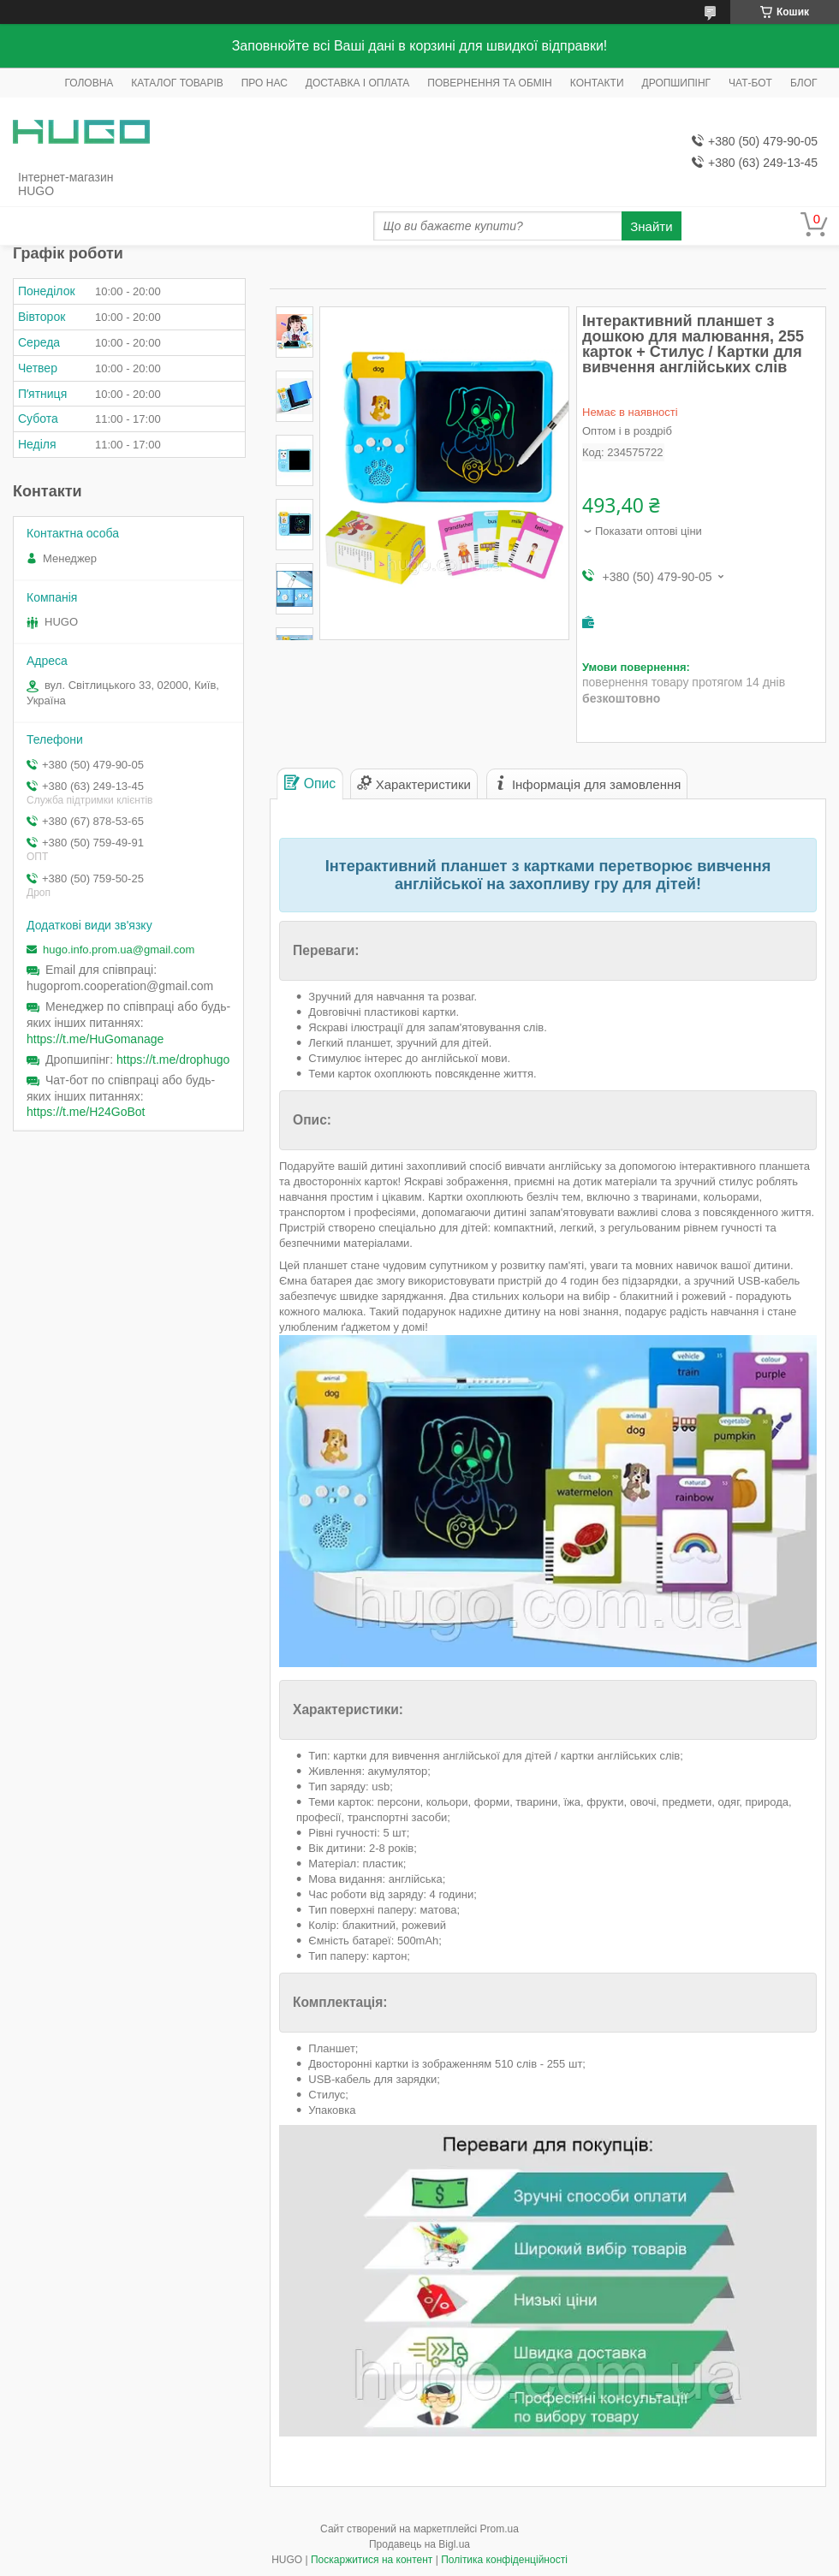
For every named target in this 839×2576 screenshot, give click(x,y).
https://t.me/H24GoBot (86, 1112)
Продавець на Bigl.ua (419, 2544)
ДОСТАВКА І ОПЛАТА (358, 83)
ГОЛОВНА (88, 83)
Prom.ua (499, 2529)
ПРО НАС (264, 83)
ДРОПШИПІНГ (676, 83)
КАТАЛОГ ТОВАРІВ (177, 83)
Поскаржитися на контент (371, 2560)
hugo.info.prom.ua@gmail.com (118, 949)
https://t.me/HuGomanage (95, 1039)
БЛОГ (804, 83)
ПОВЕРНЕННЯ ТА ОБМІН (489, 83)
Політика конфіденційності (504, 2560)
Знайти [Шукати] (651, 226)
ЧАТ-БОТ (750, 83)
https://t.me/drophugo (172, 1059)
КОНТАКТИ (597, 83)
